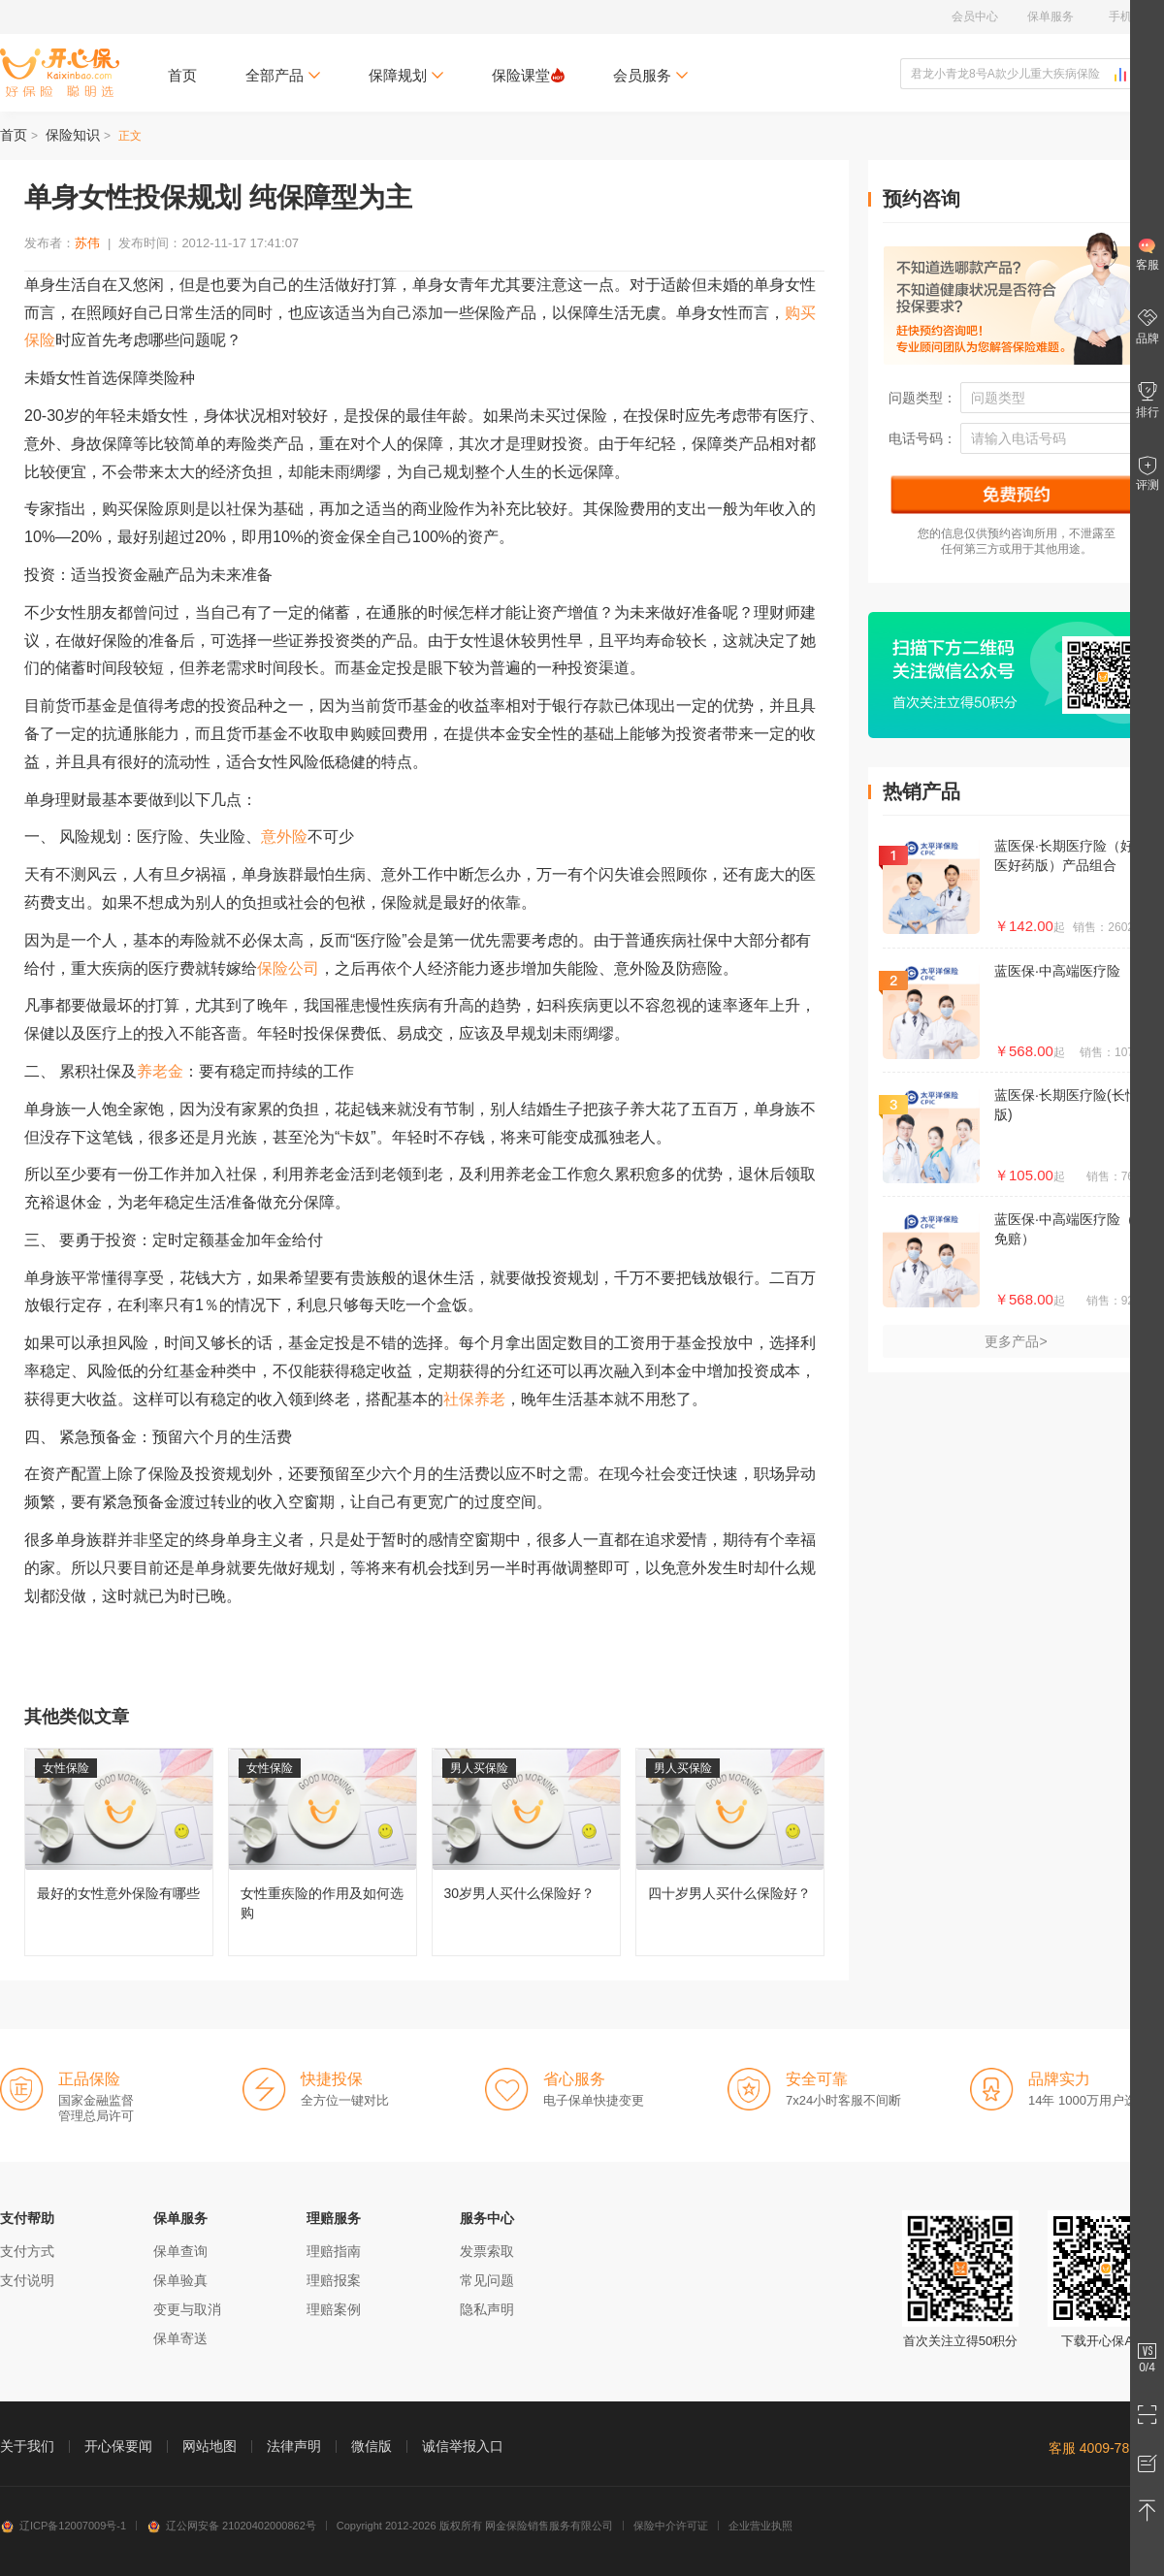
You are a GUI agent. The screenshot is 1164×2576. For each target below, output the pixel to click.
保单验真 (180, 2280)
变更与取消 (187, 2309)
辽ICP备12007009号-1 (63, 2525)
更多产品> (1016, 1341)
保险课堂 (528, 75)
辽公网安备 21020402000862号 (231, 2525)
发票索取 (487, 2251)
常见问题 (487, 2280)
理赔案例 (334, 2309)
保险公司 (288, 968)
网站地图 (209, 2446)
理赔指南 (334, 2251)
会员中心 (975, 16)
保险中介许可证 (670, 2525)
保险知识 (73, 135)
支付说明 (27, 2280)
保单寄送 (180, 2338)
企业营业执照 (760, 2525)
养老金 (160, 1071)
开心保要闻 (118, 2446)
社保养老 (474, 1399)
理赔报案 (334, 2280)
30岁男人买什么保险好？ (526, 1852)
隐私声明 (487, 2309)
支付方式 (27, 2251)
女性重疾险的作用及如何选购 (322, 1852)
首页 (182, 75)
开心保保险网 (59, 73)
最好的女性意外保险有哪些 (118, 1852)
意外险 (284, 836)
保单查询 (180, 2251)
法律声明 (294, 2446)
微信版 (371, 2446)
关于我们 (27, 2446)
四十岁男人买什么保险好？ (730, 1852)
